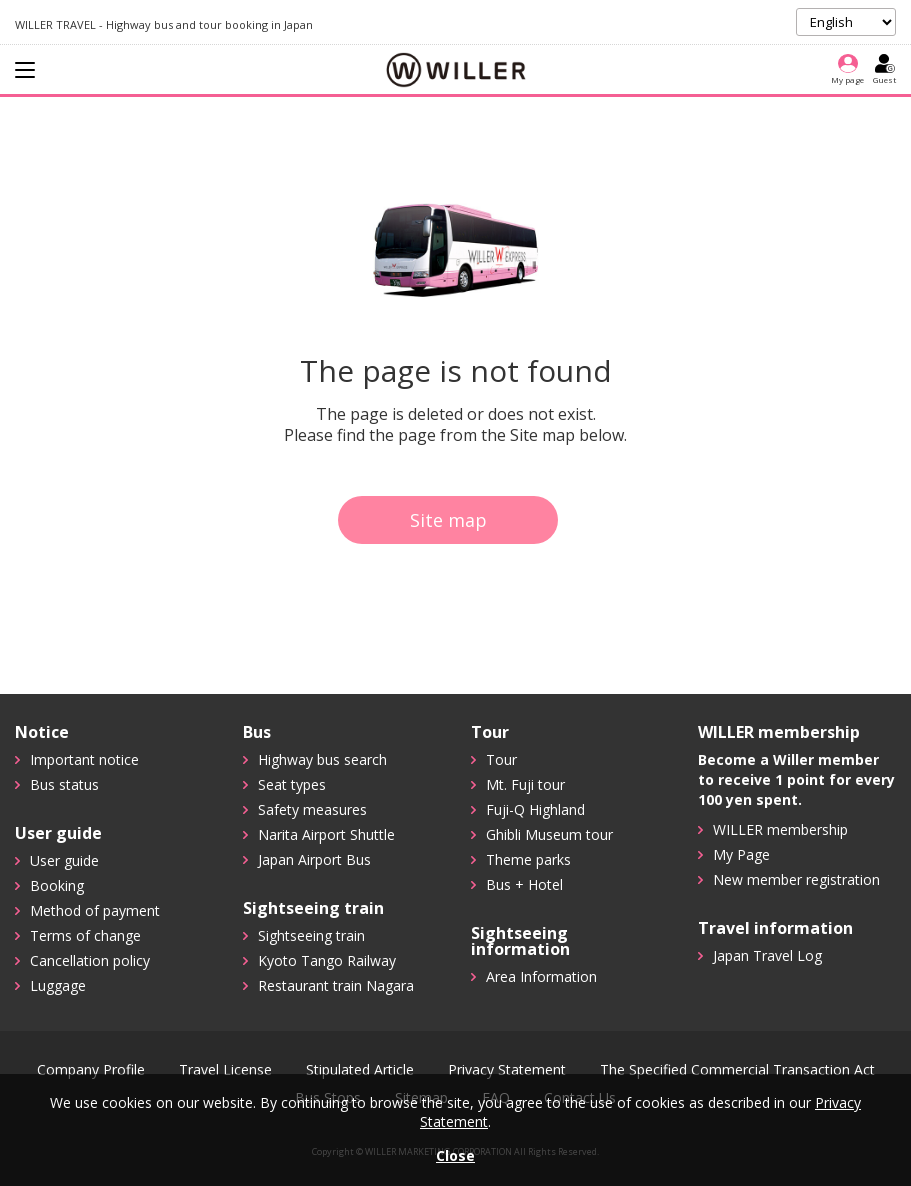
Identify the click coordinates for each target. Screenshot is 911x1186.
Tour (501, 759)
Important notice (84, 759)
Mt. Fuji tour (525, 784)
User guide (64, 860)
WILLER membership (780, 829)
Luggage (58, 985)
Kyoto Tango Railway (327, 960)
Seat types (292, 784)
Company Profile (91, 1070)
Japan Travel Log (767, 955)
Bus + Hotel (524, 884)
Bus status (64, 784)
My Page (741, 854)
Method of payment (95, 910)
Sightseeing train (311, 935)
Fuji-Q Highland (535, 809)
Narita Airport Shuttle (326, 834)
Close (455, 1155)
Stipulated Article (360, 1070)
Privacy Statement (507, 1070)
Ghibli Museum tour (549, 834)
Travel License (225, 1070)
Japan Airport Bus (314, 859)
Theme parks (528, 859)
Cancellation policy (90, 960)
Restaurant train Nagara (336, 985)
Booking (57, 885)
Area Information (541, 976)
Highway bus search (322, 759)
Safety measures (312, 809)
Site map (448, 520)
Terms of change (85, 935)
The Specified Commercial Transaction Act (737, 1070)
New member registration (796, 879)
